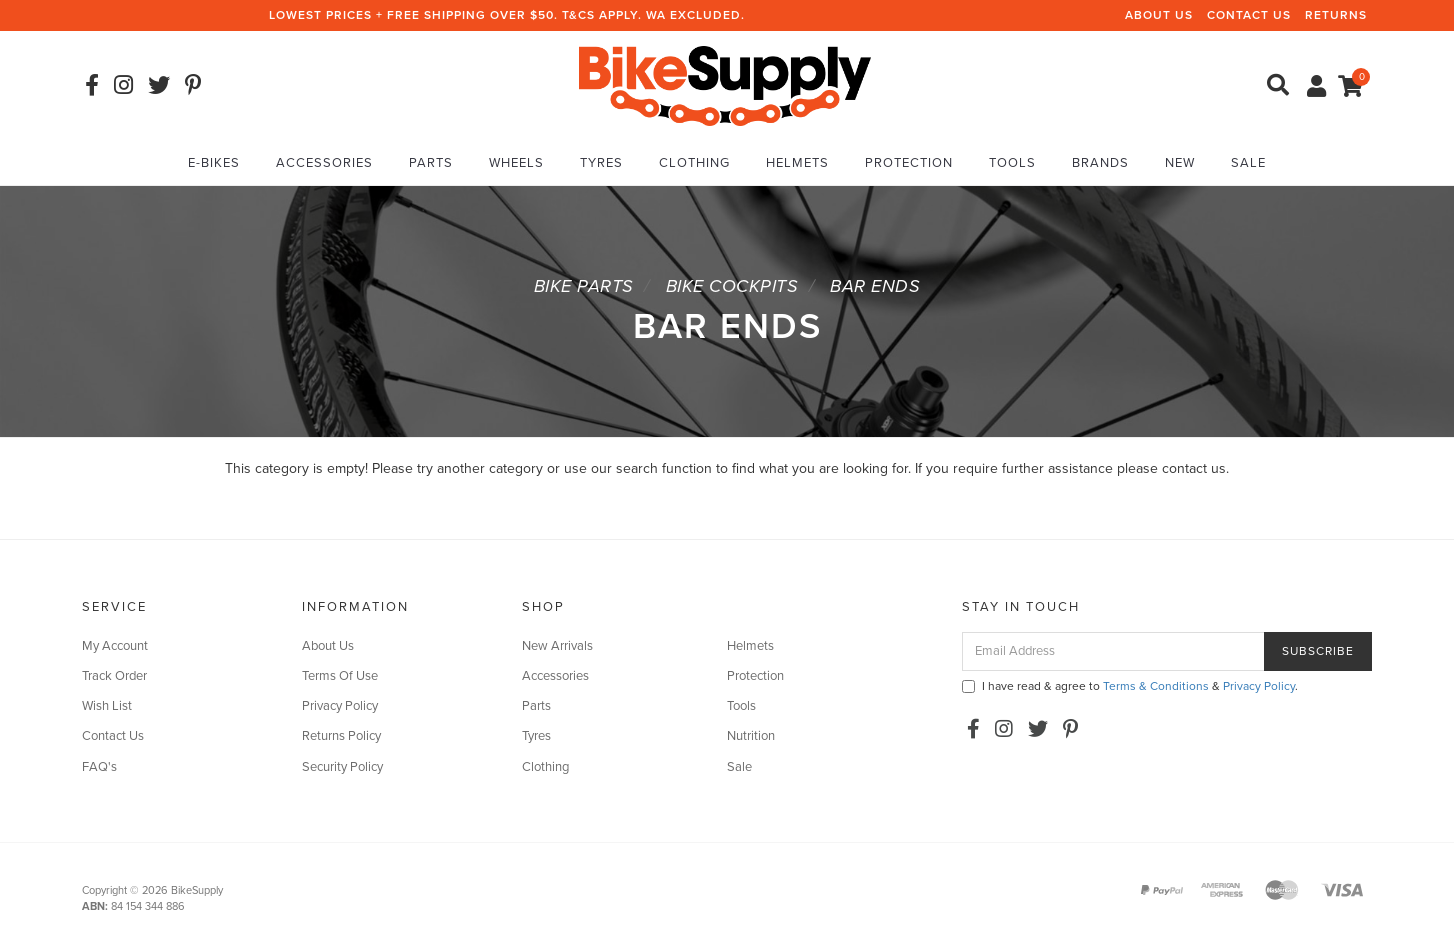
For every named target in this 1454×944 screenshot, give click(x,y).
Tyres (601, 163)
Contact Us (1249, 15)
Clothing (694, 163)
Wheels (516, 163)
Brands (1100, 163)
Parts (431, 163)
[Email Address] (1113, 651)
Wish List (107, 706)
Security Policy (342, 767)
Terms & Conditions (1156, 686)
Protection (909, 163)
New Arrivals (557, 646)
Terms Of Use (340, 676)
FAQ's (99, 767)
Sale (1248, 163)
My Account (115, 646)
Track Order (114, 676)
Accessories (324, 163)
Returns (1336, 15)
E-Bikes (214, 163)
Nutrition (751, 736)
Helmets (797, 163)
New (1180, 163)
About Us (1159, 15)
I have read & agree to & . (1130, 686)
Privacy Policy (340, 706)
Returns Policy (341, 736)
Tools (1012, 163)
